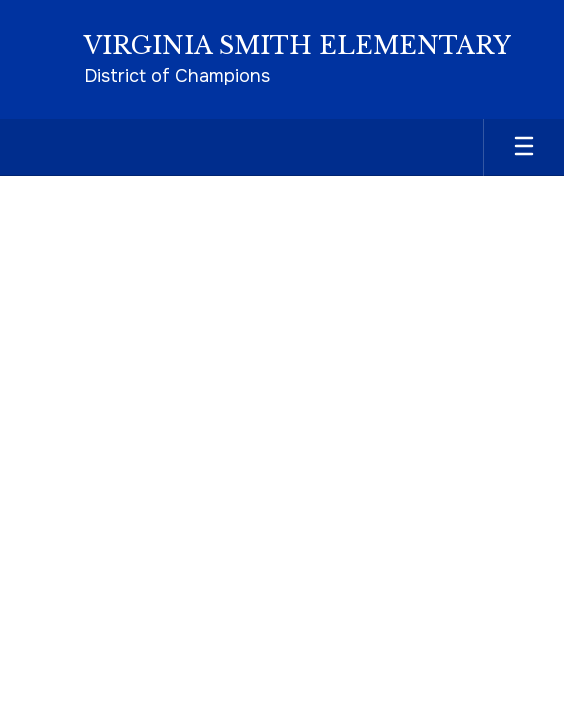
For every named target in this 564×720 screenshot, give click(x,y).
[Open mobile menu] (524, 147)
